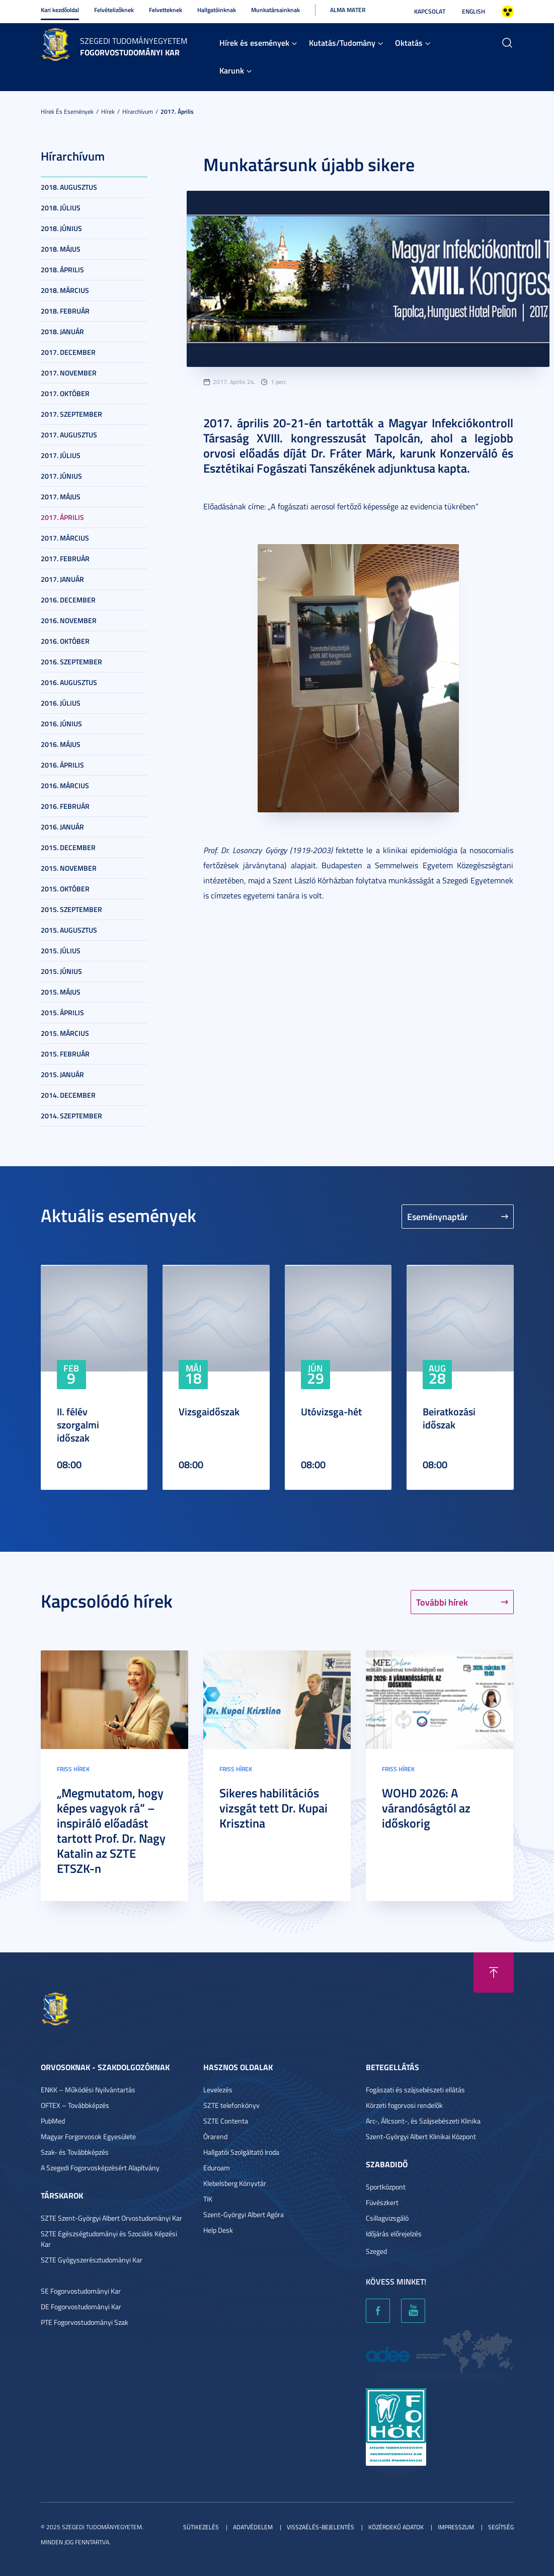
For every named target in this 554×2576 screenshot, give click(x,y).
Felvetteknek (165, 10)
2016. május (61, 744)
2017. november (69, 372)
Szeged (376, 2251)
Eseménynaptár (437, 1216)
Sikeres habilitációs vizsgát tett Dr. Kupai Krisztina (273, 1808)
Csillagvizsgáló (387, 2218)
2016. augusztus (69, 682)
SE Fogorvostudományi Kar (81, 2291)
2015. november (69, 868)
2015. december (68, 847)
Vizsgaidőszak (209, 1411)
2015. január (62, 1074)
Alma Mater (347, 10)
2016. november (69, 620)
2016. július (61, 703)
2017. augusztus (69, 434)
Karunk (231, 70)
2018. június (61, 228)
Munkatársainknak (275, 10)
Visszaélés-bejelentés (320, 2527)
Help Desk (218, 2230)
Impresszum (456, 2527)
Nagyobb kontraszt (508, 12)
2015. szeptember (71, 909)
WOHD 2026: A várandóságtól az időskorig (426, 1808)
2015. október (65, 888)
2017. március (65, 538)
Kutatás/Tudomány (342, 42)
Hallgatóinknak (216, 10)
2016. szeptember (71, 661)
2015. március (65, 1033)
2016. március (65, 785)
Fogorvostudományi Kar (130, 52)
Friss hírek (73, 1769)
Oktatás (409, 42)
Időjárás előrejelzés (394, 2233)
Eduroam (216, 2167)
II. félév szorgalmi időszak (78, 1424)
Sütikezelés (201, 2527)
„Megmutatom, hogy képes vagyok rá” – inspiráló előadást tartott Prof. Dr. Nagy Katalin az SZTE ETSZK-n (111, 1830)
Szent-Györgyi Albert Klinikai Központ (421, 2136)
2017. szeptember (71, 414)
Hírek (108, 111)
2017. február (65, 558)
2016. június (61, 723)
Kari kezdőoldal (60, 10)
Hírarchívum (137, 111)
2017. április (177, 111)
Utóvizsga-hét (331, 1411)
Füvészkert (382, 2202)
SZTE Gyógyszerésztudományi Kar (91, 2259)
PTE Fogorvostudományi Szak (84, 2322)
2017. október (65, 393)
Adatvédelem (253, 2527)
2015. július (61, 950)
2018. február (65, 311)
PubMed (53, 2121)
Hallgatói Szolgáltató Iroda (241, 2152)
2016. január (62, 826)
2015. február (65, 1053)
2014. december (68, 1095)
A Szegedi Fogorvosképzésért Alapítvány (100, 2167)
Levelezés (217, 2089)
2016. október (65, 641)
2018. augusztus (69, 187)
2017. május (61, 496)
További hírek (442, 1602)
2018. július (61, 207)
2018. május (61, 249)
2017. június (61, 476)
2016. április (62, 765)
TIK (207, 2199)
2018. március (65, 290)
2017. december (68, 352)
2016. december (68, 599)
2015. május (61, 992)
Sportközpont (386, 2186)
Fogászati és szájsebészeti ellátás (415, 2089)
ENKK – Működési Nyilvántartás (88, 2089)
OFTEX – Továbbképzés (75, 2105)
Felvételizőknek (114, 10)
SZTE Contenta (225, 2121)
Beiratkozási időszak (449, 1417)
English (473, 11)
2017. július (61, 455)
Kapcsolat (429, 11)
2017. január (62, 579)
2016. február (65, 806)
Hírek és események (254, 42)
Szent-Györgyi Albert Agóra (243, 2214)
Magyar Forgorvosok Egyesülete (88, 2136)
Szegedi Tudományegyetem (133, 40)
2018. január (62, 331)
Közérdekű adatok (396, 2527)
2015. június (61, 971)
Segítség (501, 2527)
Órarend (215, 2136)
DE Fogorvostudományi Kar (81, 2306)
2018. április (62, 269)
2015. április (62, 1012)
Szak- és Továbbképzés (75, 2152)
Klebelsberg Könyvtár (234, 2183)
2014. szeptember (71, 1115)
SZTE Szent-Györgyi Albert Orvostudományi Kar (111, 2218)
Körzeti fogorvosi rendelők (404, 2105)
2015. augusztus (69, 930)
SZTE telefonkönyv (231, 2105)
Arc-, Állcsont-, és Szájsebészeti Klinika (423, 2121)
